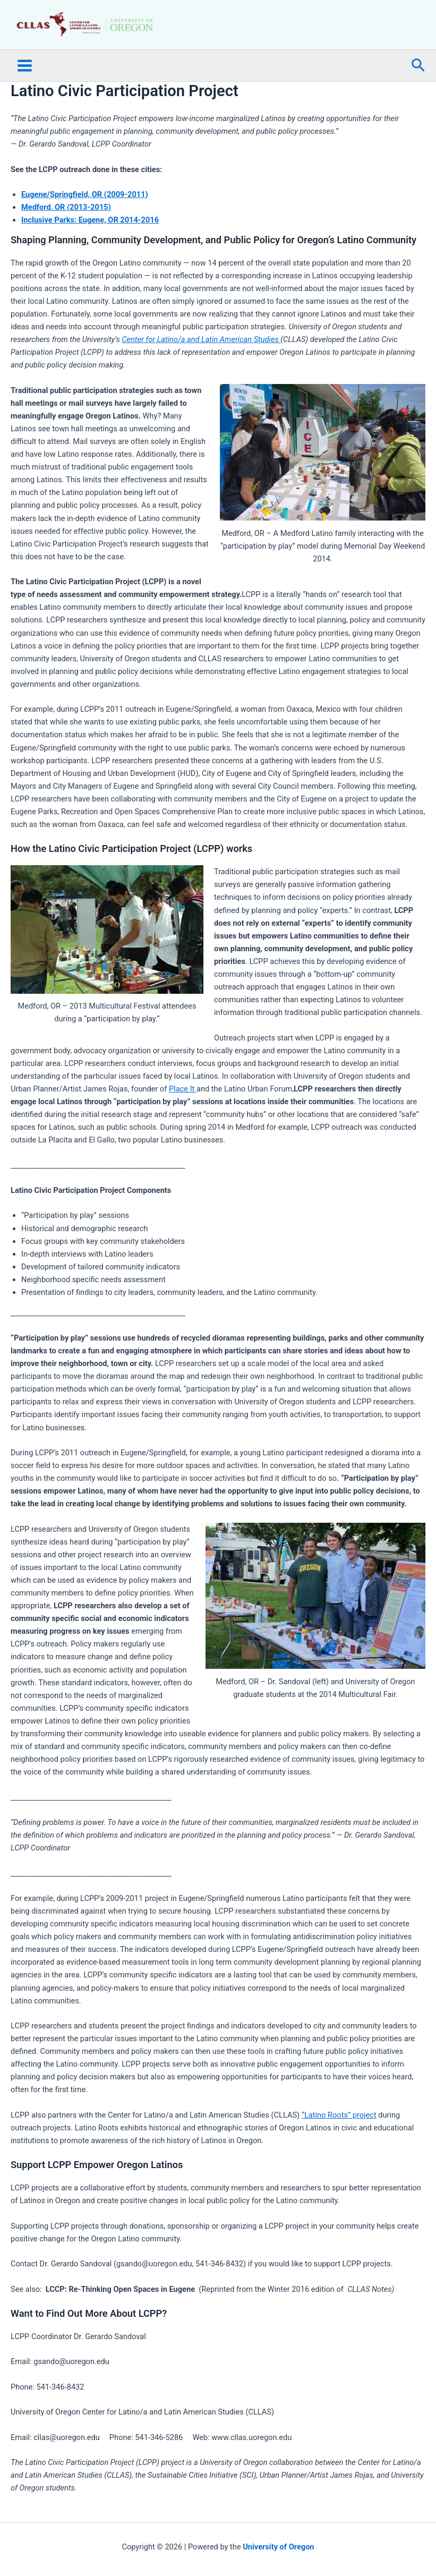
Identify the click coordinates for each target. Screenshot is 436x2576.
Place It (182, 1116)
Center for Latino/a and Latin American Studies (201, 367)
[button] (418, 93)
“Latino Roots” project (339, 2142)
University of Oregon (278, 2547)
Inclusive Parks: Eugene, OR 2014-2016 (90, 248)
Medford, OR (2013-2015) (66, 235)
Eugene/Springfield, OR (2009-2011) (84, 222)
